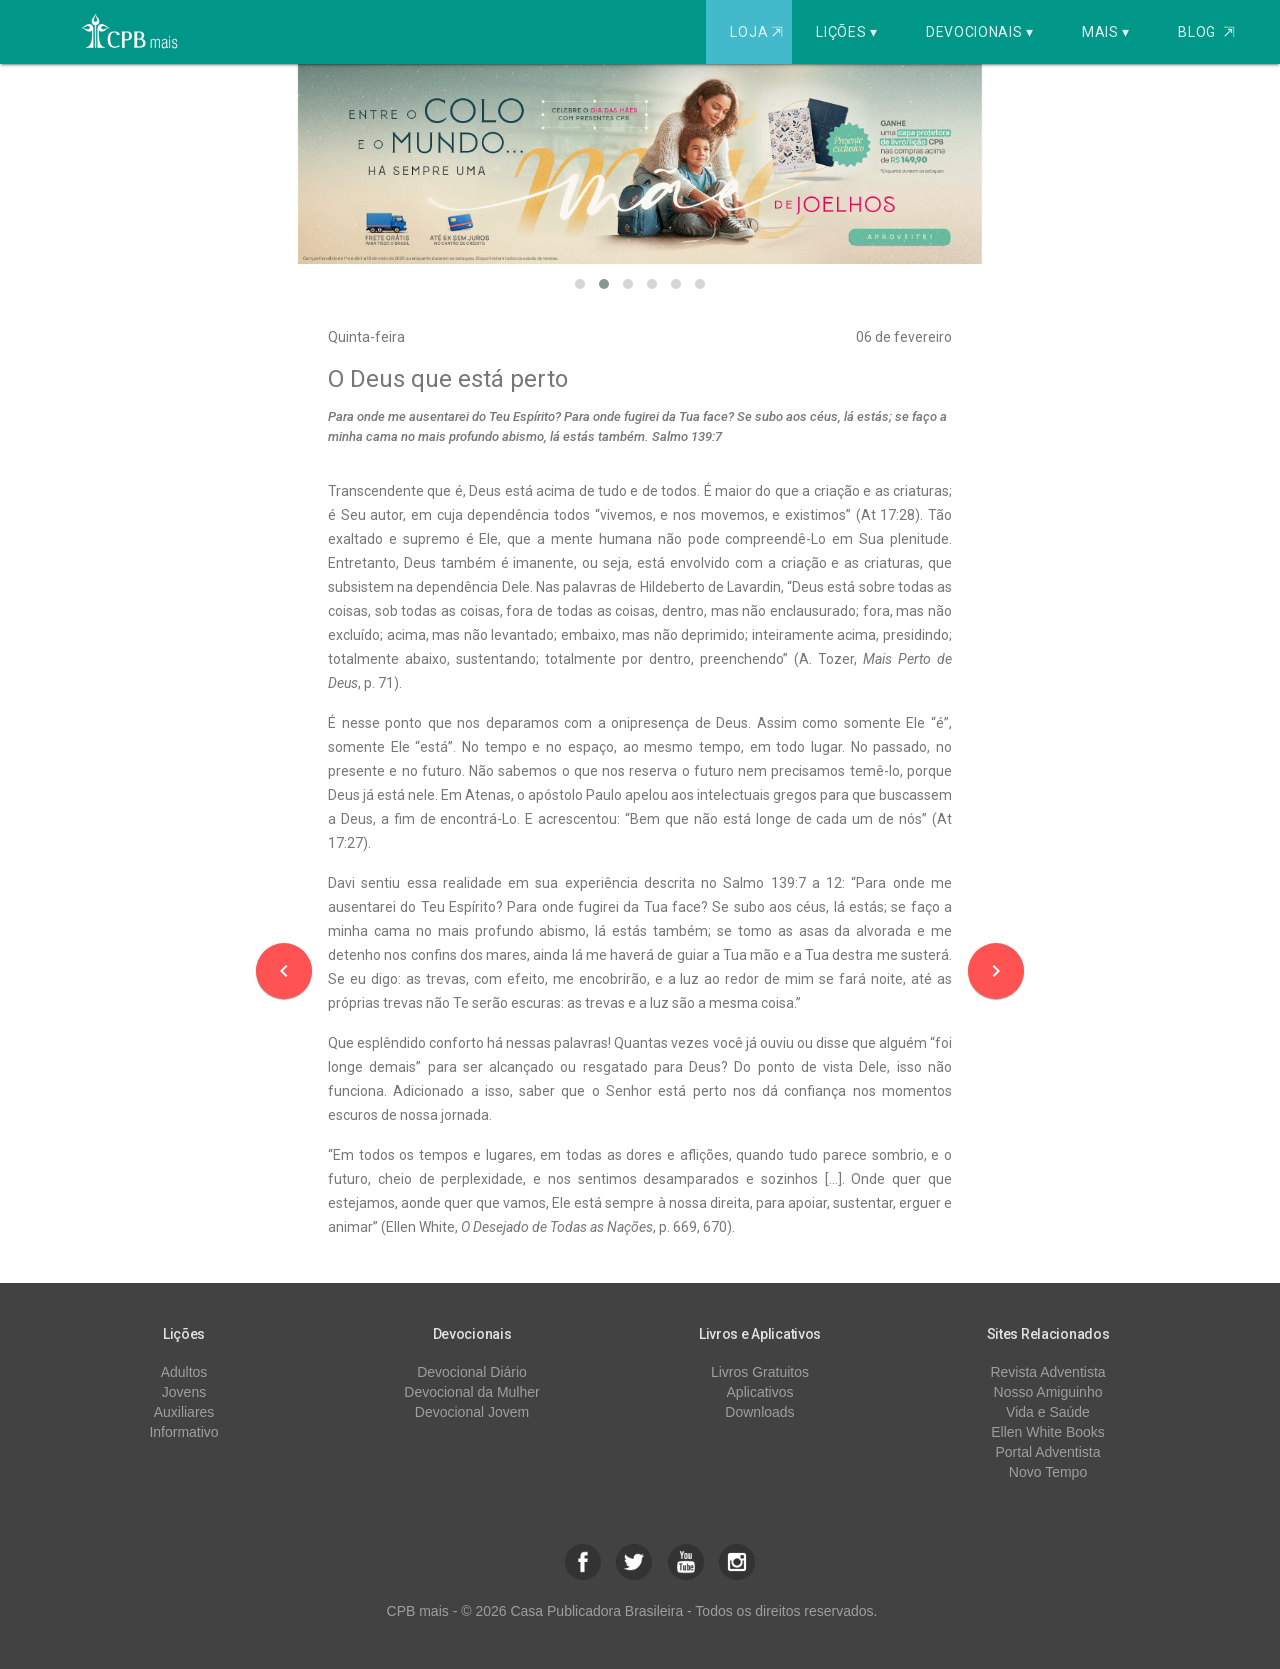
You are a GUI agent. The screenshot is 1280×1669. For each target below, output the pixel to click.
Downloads (759, 1412)
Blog (1206, 32)
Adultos (184, 1372)
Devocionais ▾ (980, 32)
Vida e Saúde (1048, 1412)
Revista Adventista (1047, 1372)
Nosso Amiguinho (1048, 1392)
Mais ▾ (1106, 32)
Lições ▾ (847, 32)
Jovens (184, 1392)
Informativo (183, 1432)
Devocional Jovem (472, 1412)
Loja (758, 32)
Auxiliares (184, 1412)
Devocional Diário (472, 1372)
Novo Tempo (1048, 1472)
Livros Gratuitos (760, 1372)
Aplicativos (760, 1392)
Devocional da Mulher (471, 1392)
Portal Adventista (1047, 1452)
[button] (580, 284)
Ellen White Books (1048, 1432)
